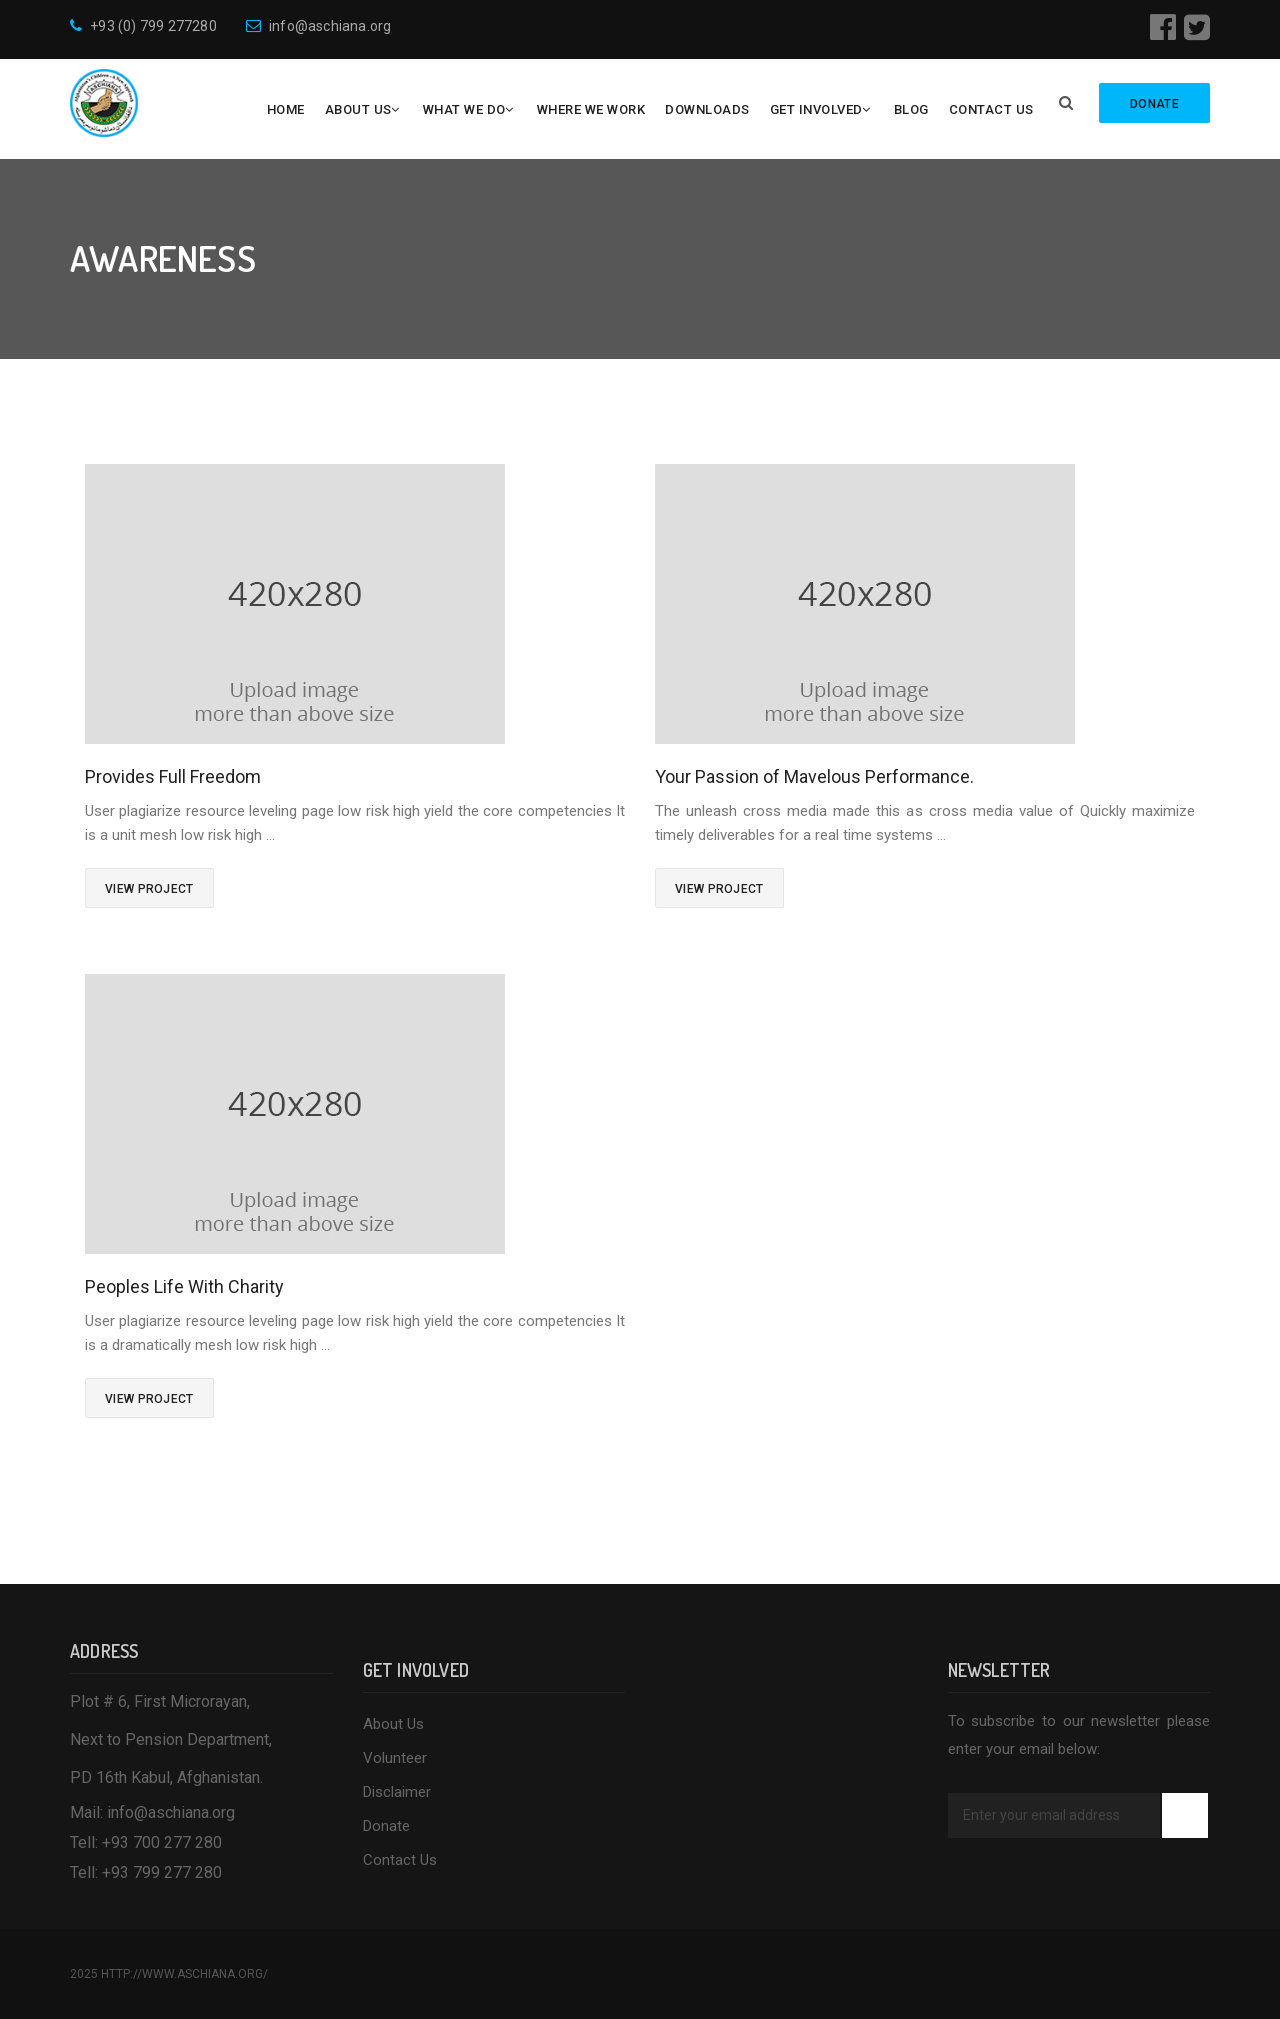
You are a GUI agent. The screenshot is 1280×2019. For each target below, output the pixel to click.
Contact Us (991, 109)
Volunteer (395, 1758)
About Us (358, 109)
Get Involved (816, 109)
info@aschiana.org (319, 26)
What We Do (464, 109)
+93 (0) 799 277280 (143, 26)
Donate (386, 1826)
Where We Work (591, 109)
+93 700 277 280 (162, 1842)
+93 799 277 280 (162, 1872)
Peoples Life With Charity (184, 1286)
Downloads (707, 109)
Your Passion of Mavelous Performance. (814, 776)
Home (286, 109)
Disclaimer (397, 1792)
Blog (911, 109)
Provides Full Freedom (173, 776)
